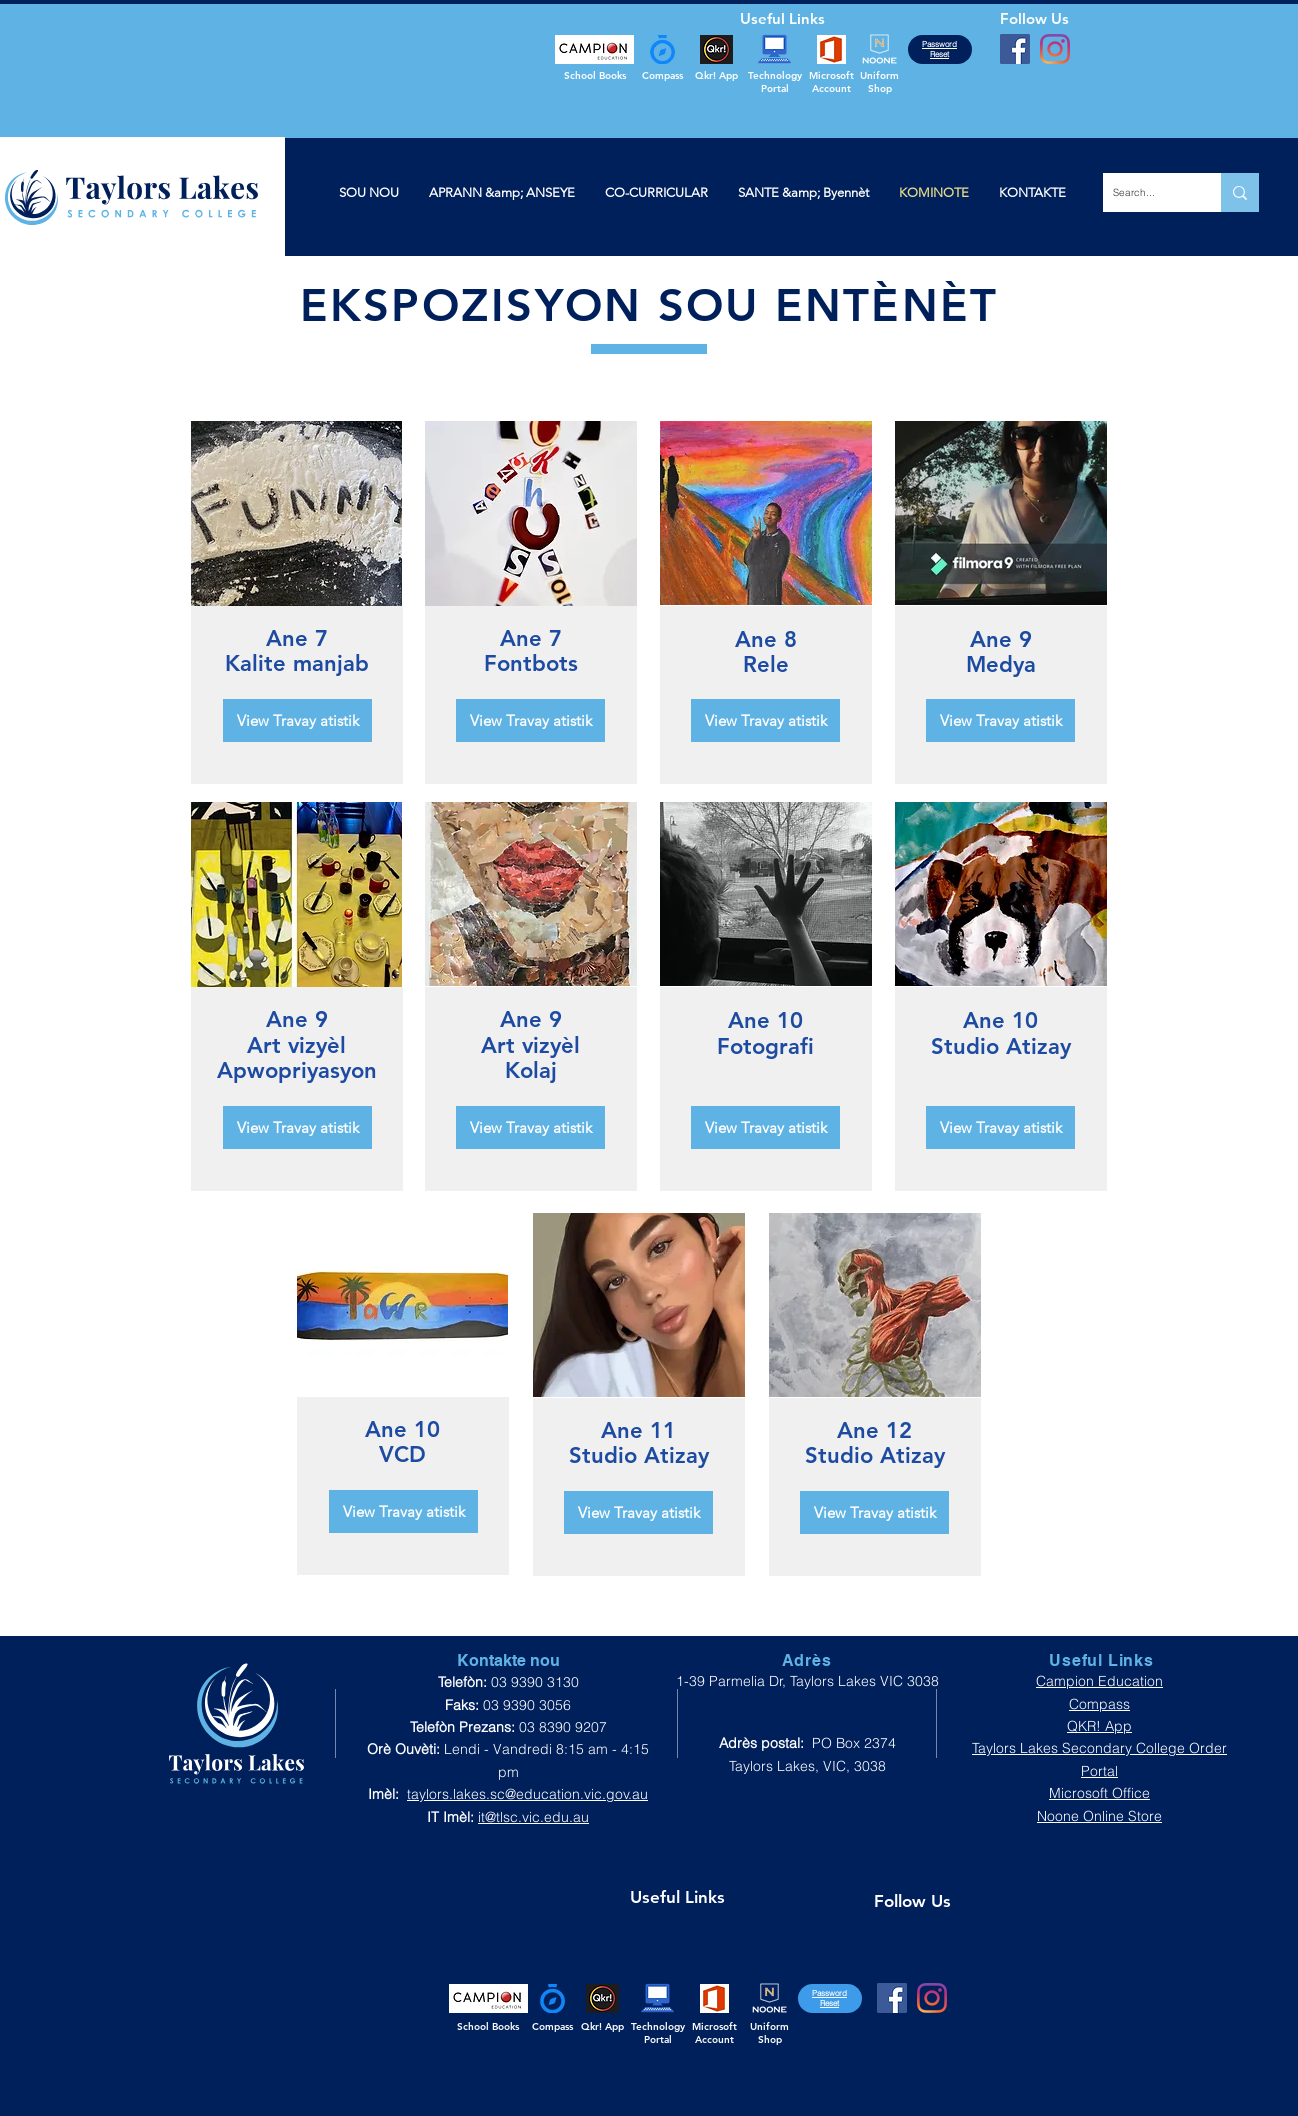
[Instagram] (1055, 49)
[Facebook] (1015, 49)
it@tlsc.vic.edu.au (533, 1817)
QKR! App (1099, 1726)
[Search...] (1146, 192)
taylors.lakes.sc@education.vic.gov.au (527, 1794)
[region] (296, 514)
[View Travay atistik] (297, 720)
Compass (1099, 1704)
